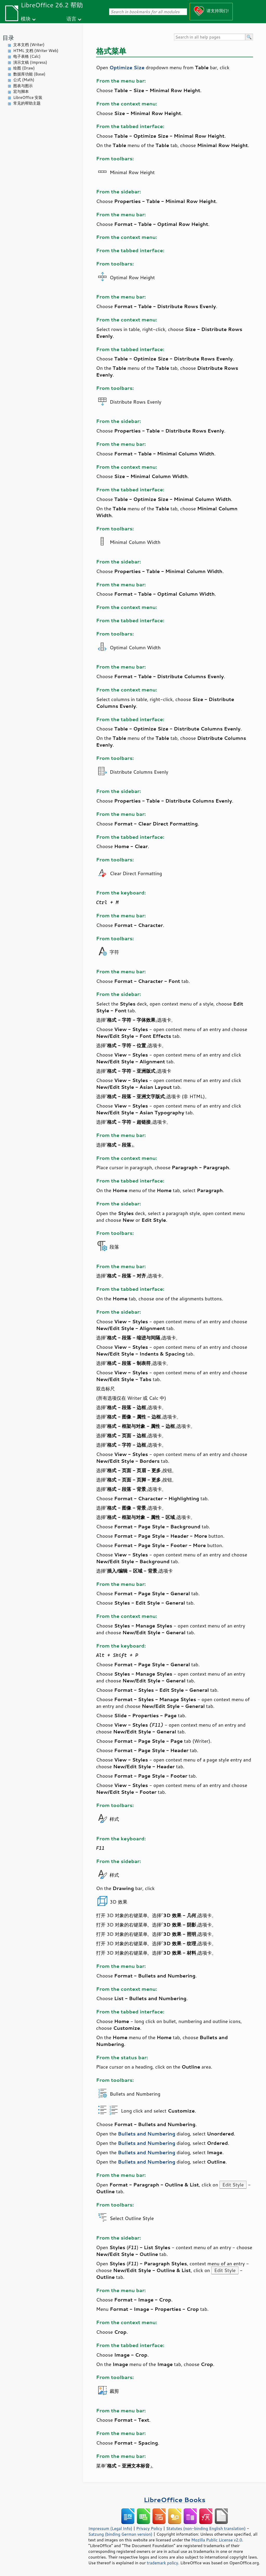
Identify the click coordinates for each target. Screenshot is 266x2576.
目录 (8, 38)
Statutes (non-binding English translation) (205, 2528)
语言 (71, 18)
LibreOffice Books (174, 2499)
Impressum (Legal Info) (110, 2528)
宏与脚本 (21, 91)
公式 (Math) (23, 79)
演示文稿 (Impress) (30, 62)
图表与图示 (23, 85)
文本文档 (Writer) (28, 44)
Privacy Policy (149, 2528)
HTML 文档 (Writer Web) (35, 50)
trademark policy (162, 2563)
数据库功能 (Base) (29, 74)
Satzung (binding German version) (120, 2534)
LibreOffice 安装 (27, 97)
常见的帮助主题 (27, 103)
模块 (26, 18)
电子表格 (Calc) (27, 56)
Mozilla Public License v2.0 (216, 2540)
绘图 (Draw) (24, 68)
